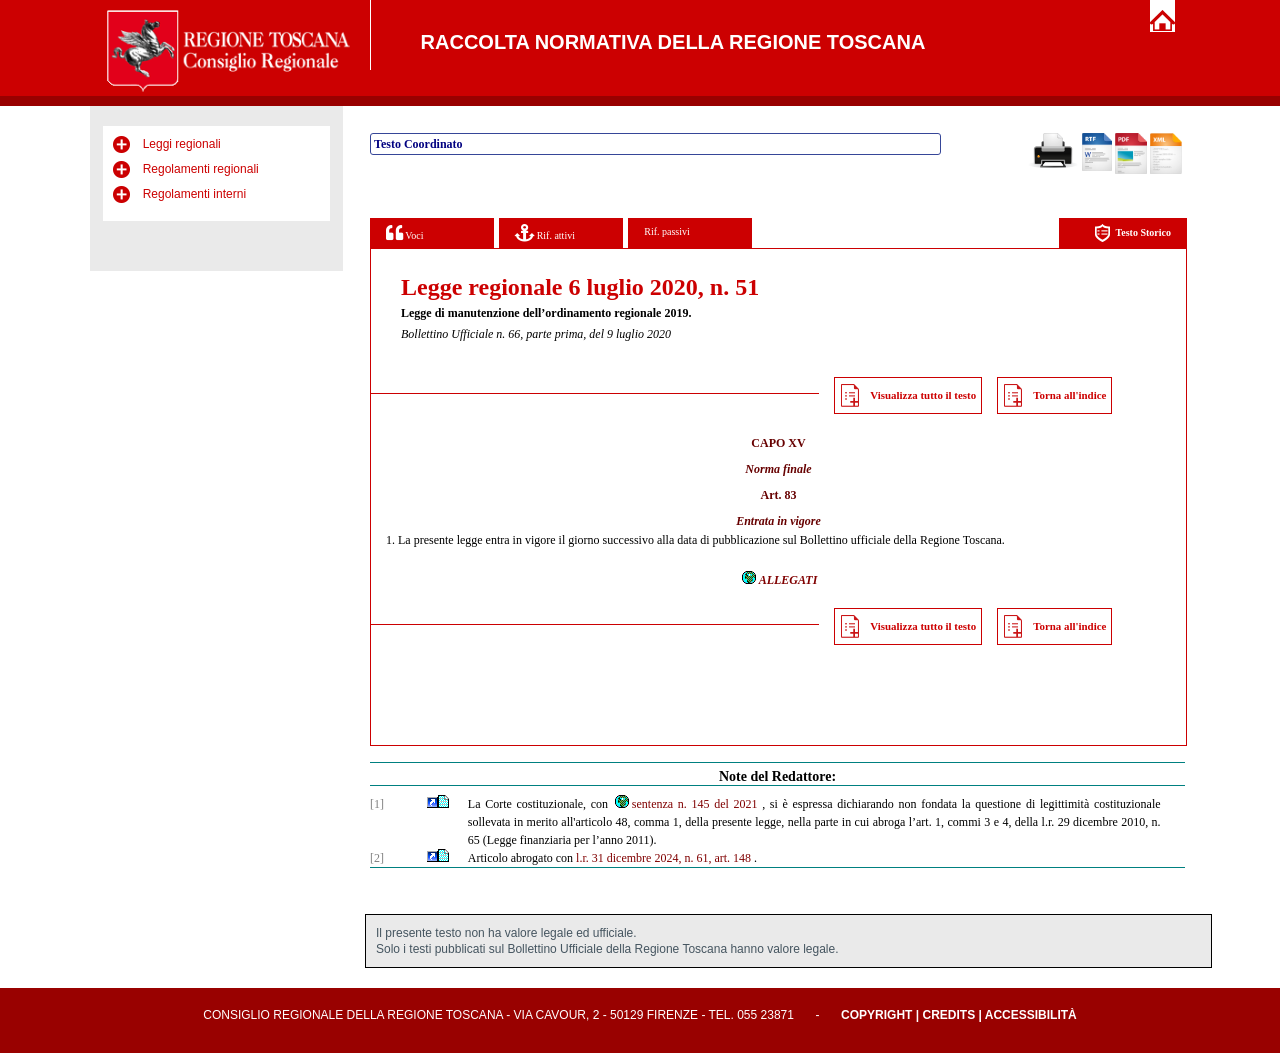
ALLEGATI (779, 580)
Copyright (876, 1015)
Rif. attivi (545, 232)
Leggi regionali (182, 144)
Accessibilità (1031, 1015)
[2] (377, 858)
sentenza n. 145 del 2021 (685, 804)
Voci (404, 232)
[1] (377, 804)
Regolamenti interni (194, 194)
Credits (948, 1015)
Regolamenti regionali (201, 169)
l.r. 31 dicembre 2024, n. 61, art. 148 (663, 858)
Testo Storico (1132, 233)
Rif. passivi (667, 231)
